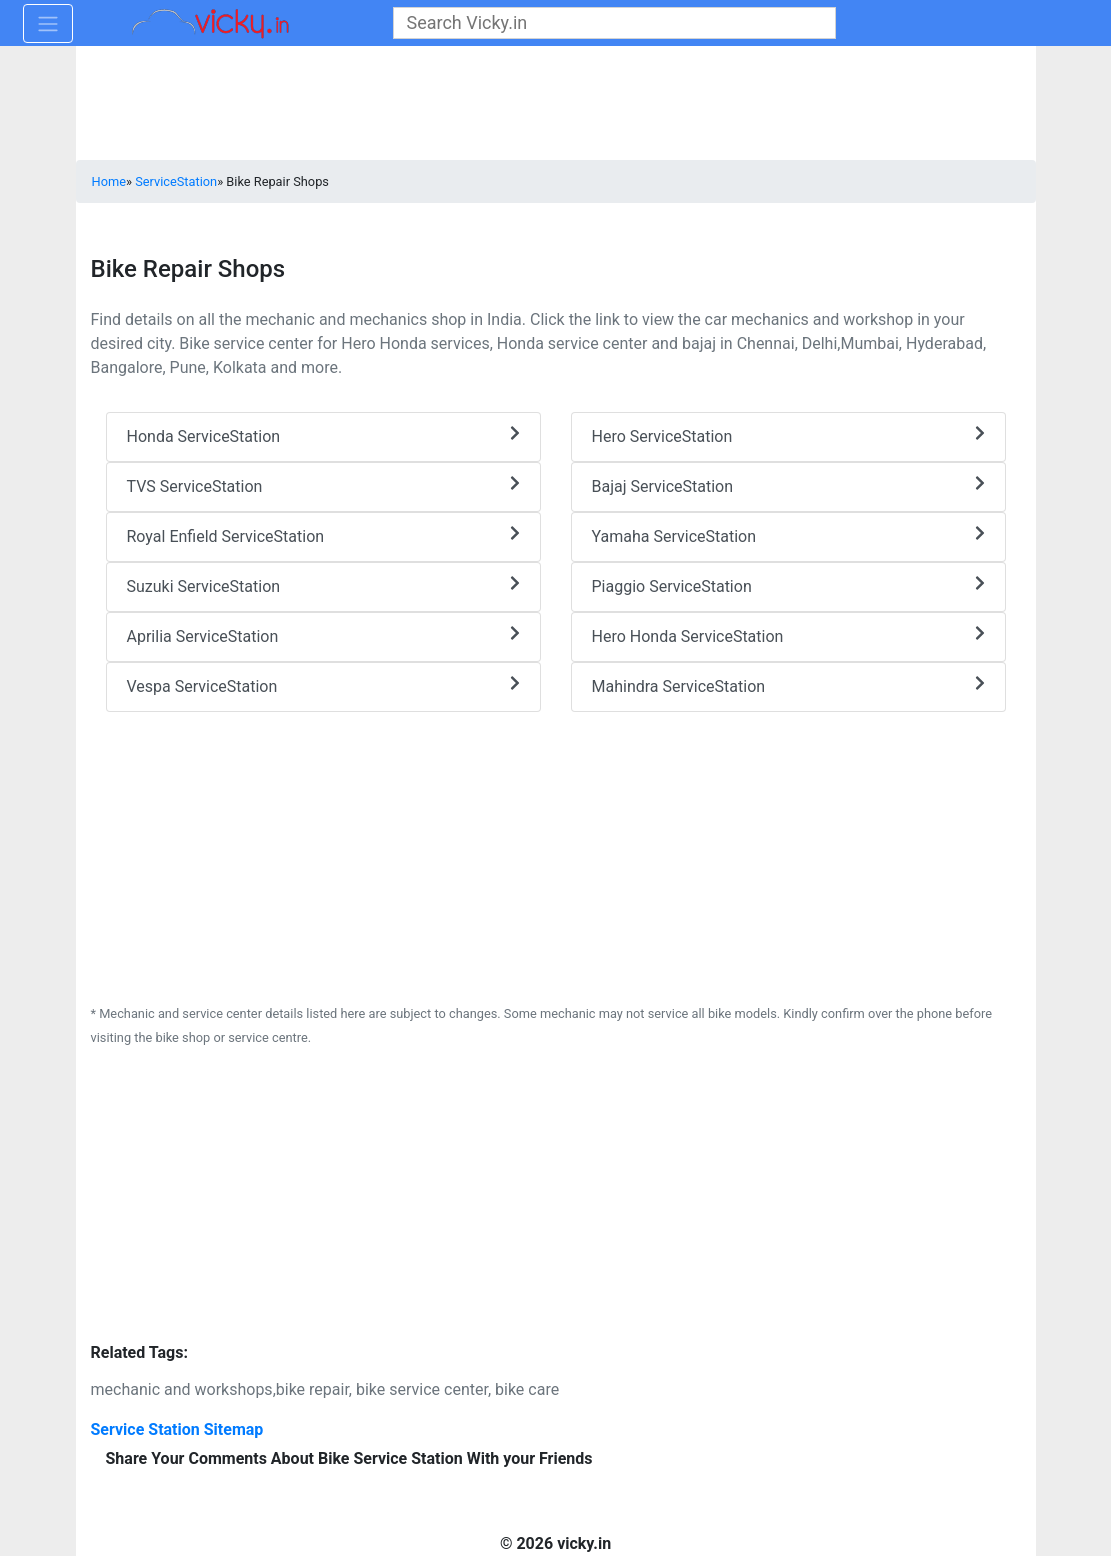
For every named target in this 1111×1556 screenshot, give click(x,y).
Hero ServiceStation (788, 435)
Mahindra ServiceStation (788, 685)
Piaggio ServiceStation (788, 585)
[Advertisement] (556, 853)
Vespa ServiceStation (323, 685)
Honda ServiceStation (323, 435)
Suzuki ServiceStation (323, 585)
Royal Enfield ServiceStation (323, 535)
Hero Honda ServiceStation (788, 635)
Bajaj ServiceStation (788, 485)
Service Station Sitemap (177, 1429)
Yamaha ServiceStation (788, 535)
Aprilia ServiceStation (323, 635)
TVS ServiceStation (323, 485)
